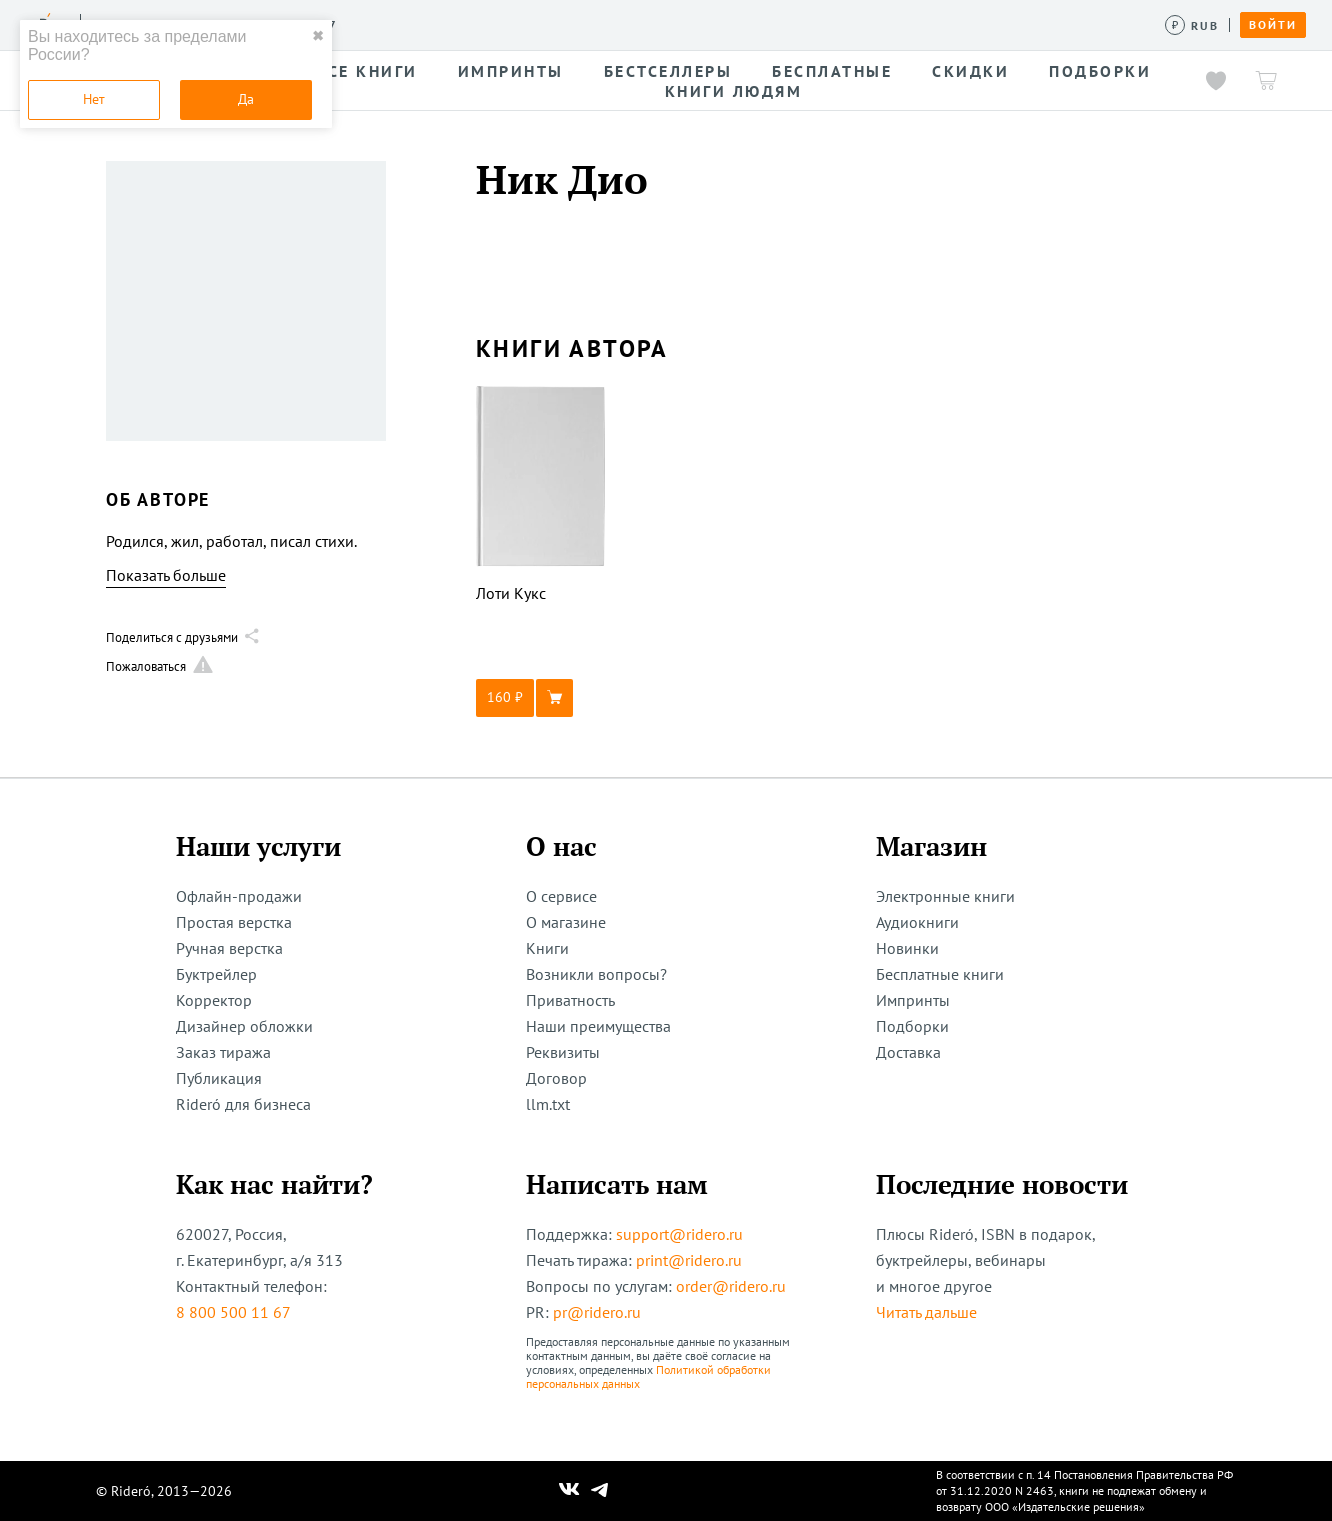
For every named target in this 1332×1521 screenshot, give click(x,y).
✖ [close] (318, 36)
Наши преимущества (598, 1026)
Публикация (219, 1078)
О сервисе (561, 896)
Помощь (804, 24)
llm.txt (548, 1104)
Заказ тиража (223, 1052)
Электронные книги (945, 896)
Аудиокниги (917, 922)
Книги (547, 948)
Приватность (570, 1000)
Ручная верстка (229, 948)
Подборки (912, 1026)
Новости (648, 24)
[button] (541, 698)
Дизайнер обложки (244, 1026)
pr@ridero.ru (597, 1312)
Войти (1273, 25)
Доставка (908, 1052)
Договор (556, 1078)
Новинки (907, 948)
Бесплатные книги (940, 974)
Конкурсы (467, 24)
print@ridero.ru (689, 1260)
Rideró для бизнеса (243, 1104)
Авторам (560, 24)
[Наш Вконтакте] (569, 1491)
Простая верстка (234, 922)
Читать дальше (926, 1312)
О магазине (566, 922)
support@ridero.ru (679, 1234)
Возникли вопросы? (596, 974)
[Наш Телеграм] (600, 1491)
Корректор (214, 1000)
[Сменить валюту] (1192, 25)
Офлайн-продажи (239, 896)
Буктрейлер (216, 974)
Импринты (913, 1000)
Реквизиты (563, 1052)
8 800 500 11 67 (233, 1312)
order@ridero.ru (731, 1286)
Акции (727, 24)
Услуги (381, 24)
